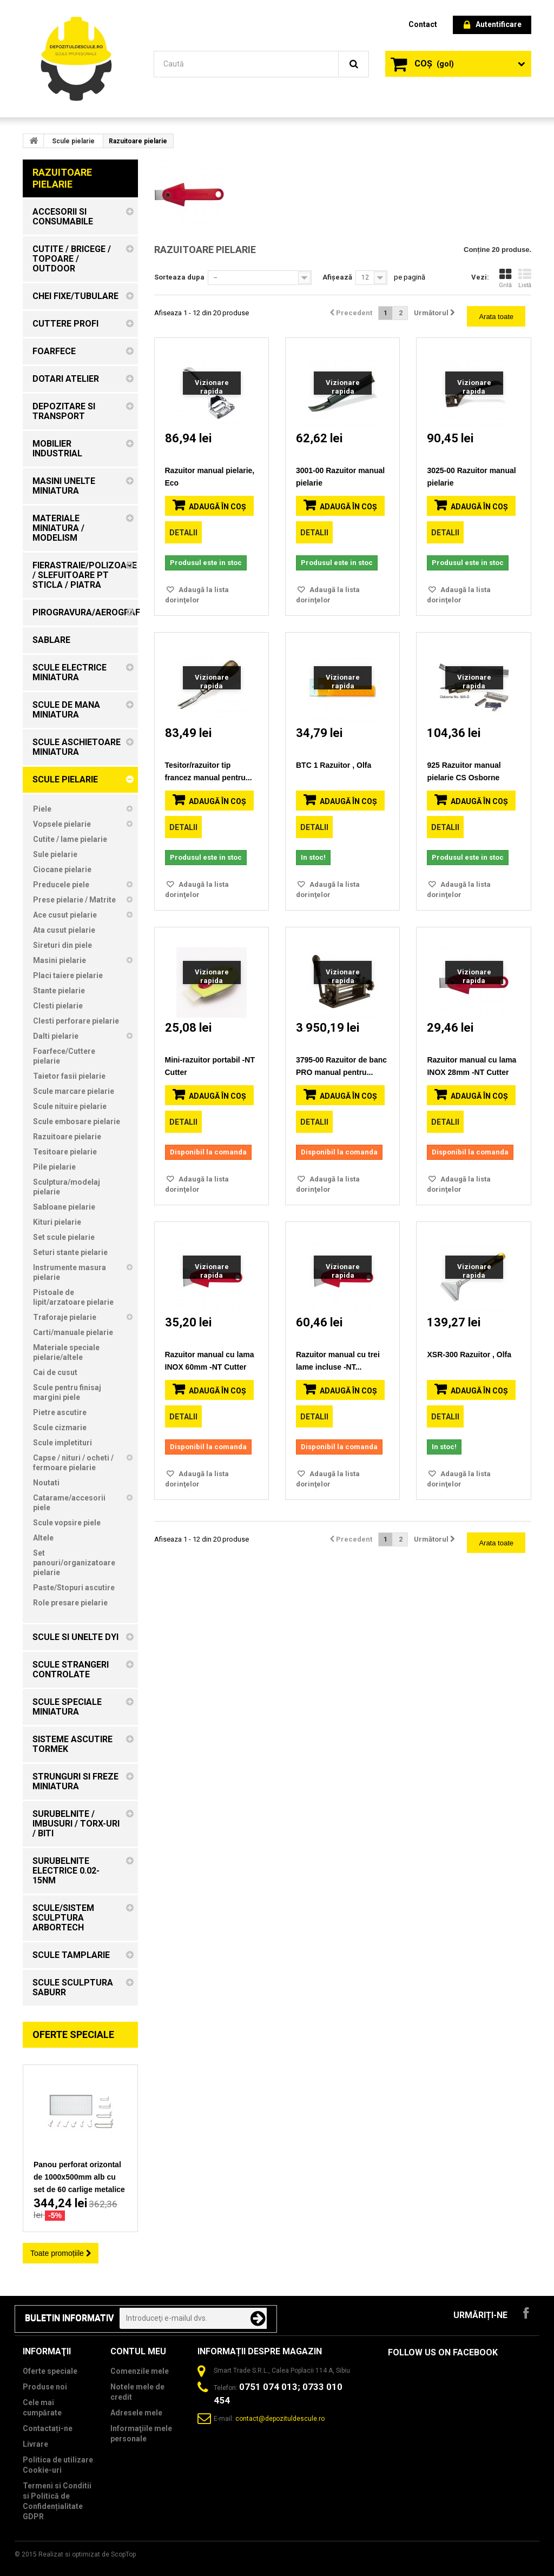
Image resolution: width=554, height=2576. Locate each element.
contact (422, 24)
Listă (524, 278)
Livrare (35, 2444)
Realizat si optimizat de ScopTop (87, 2554)
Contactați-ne (47, 2428)
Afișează (337, 277)
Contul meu (138, 2351)
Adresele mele (136, 2412)
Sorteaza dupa (179, 277)
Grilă (505, 278)
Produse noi (45, 2386)
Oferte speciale (73, 2034)
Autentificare (493, 25)
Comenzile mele (139, 2371)
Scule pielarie (73, 141)
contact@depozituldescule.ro (280, 2418)
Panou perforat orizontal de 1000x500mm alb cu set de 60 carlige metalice (79, 2177)
